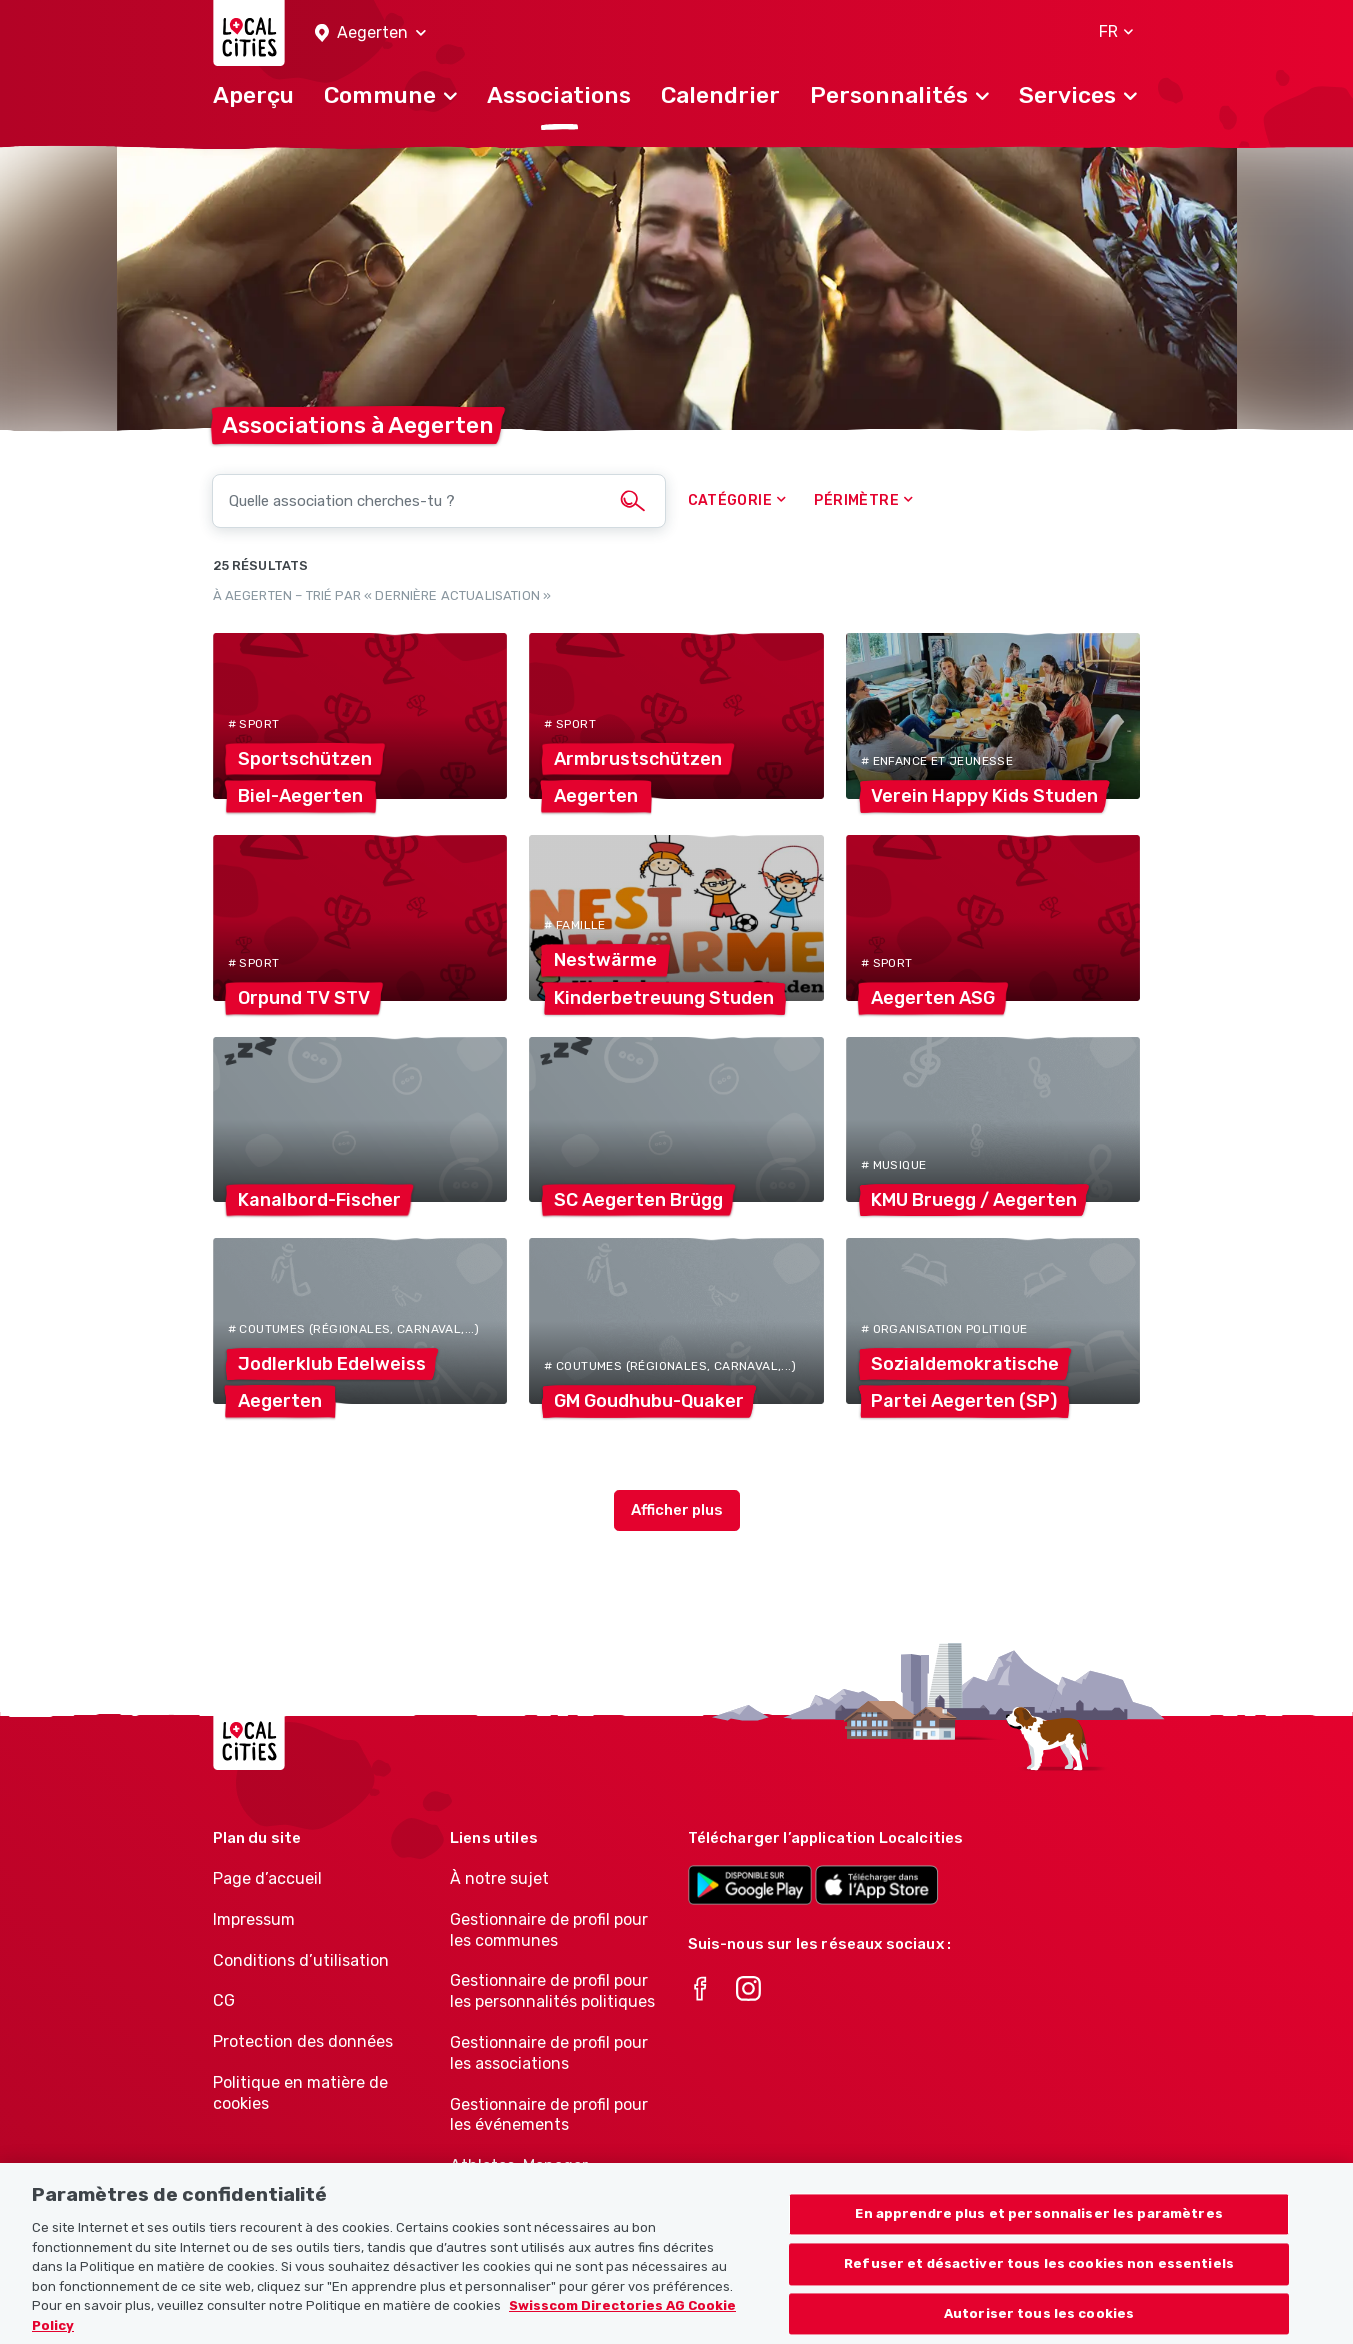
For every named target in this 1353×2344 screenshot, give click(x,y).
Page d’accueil (267, 1878)
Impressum (254, 1919)
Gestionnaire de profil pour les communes (549, 1930)
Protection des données (303, 2041)
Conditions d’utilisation (301, 1960)
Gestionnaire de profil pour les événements (549, 2115)
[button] (370, 33)
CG (224, 2000)
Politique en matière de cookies (300, 2093)
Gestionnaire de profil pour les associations (549, 2053)
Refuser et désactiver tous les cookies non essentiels (1039, 2279)
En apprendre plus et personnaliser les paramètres (1038, 2229)
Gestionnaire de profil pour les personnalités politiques (552, 1991)
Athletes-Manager (519, 2165)
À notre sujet (499, 1878)
